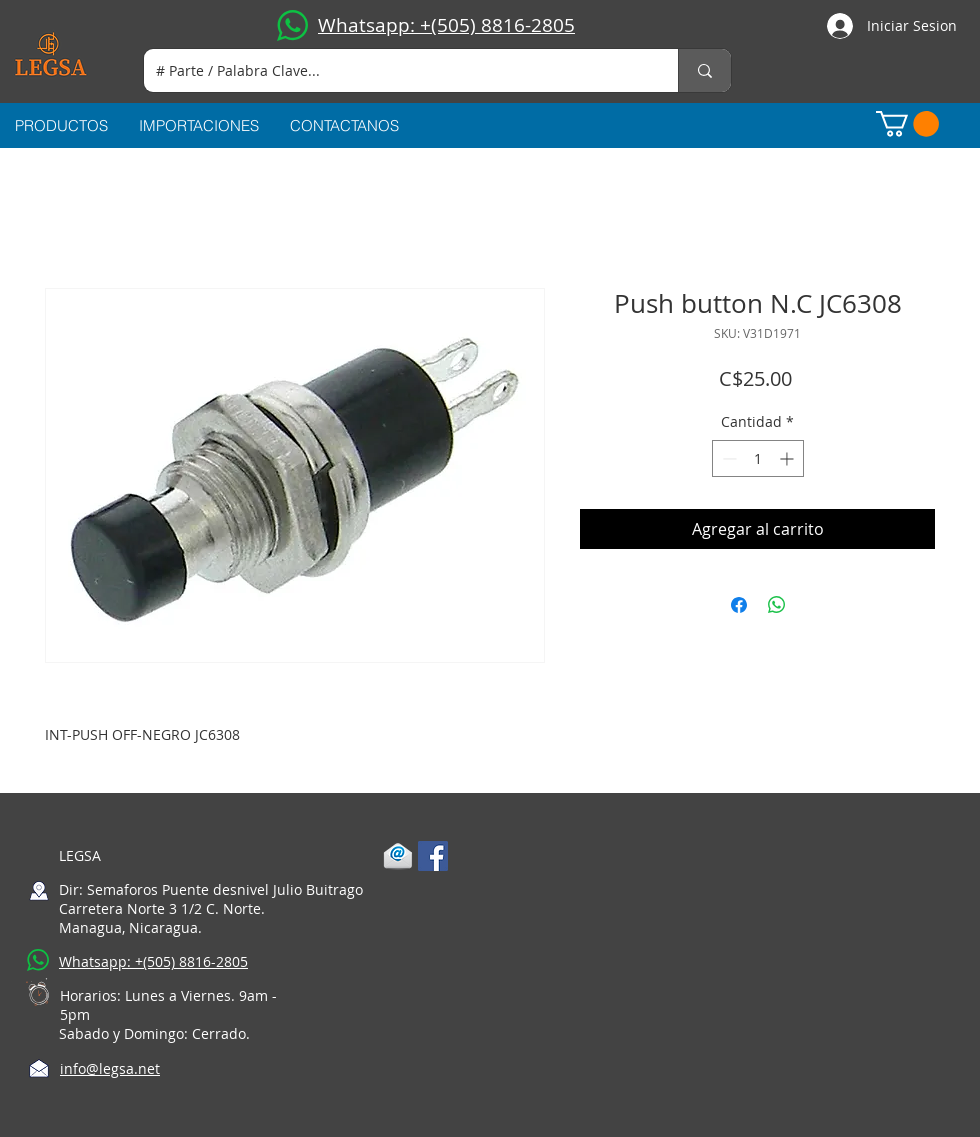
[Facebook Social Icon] (433, 856)
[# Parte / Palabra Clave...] (396, 70)
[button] (907, 124)
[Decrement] (727, 458)
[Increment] (788, 458)
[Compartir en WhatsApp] (777, 605)
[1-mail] (398, 856)
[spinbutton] (758, 458)
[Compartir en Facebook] (739, 605)
